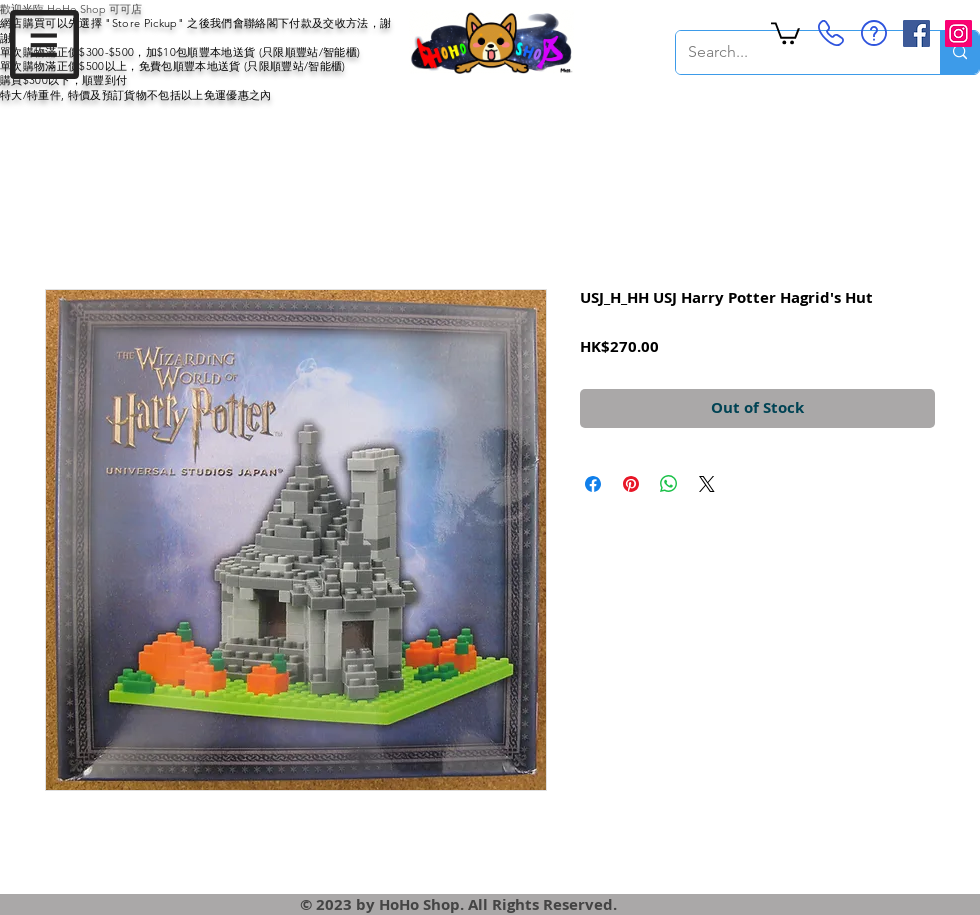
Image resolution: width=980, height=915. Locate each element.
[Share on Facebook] (593, 484)
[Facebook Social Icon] (916, 33)
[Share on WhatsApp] (669, 484)
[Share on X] (707, 484)
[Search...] (793, 52)
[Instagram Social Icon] (958, 33)
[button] (44, 44)
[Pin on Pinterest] (631, 484)
